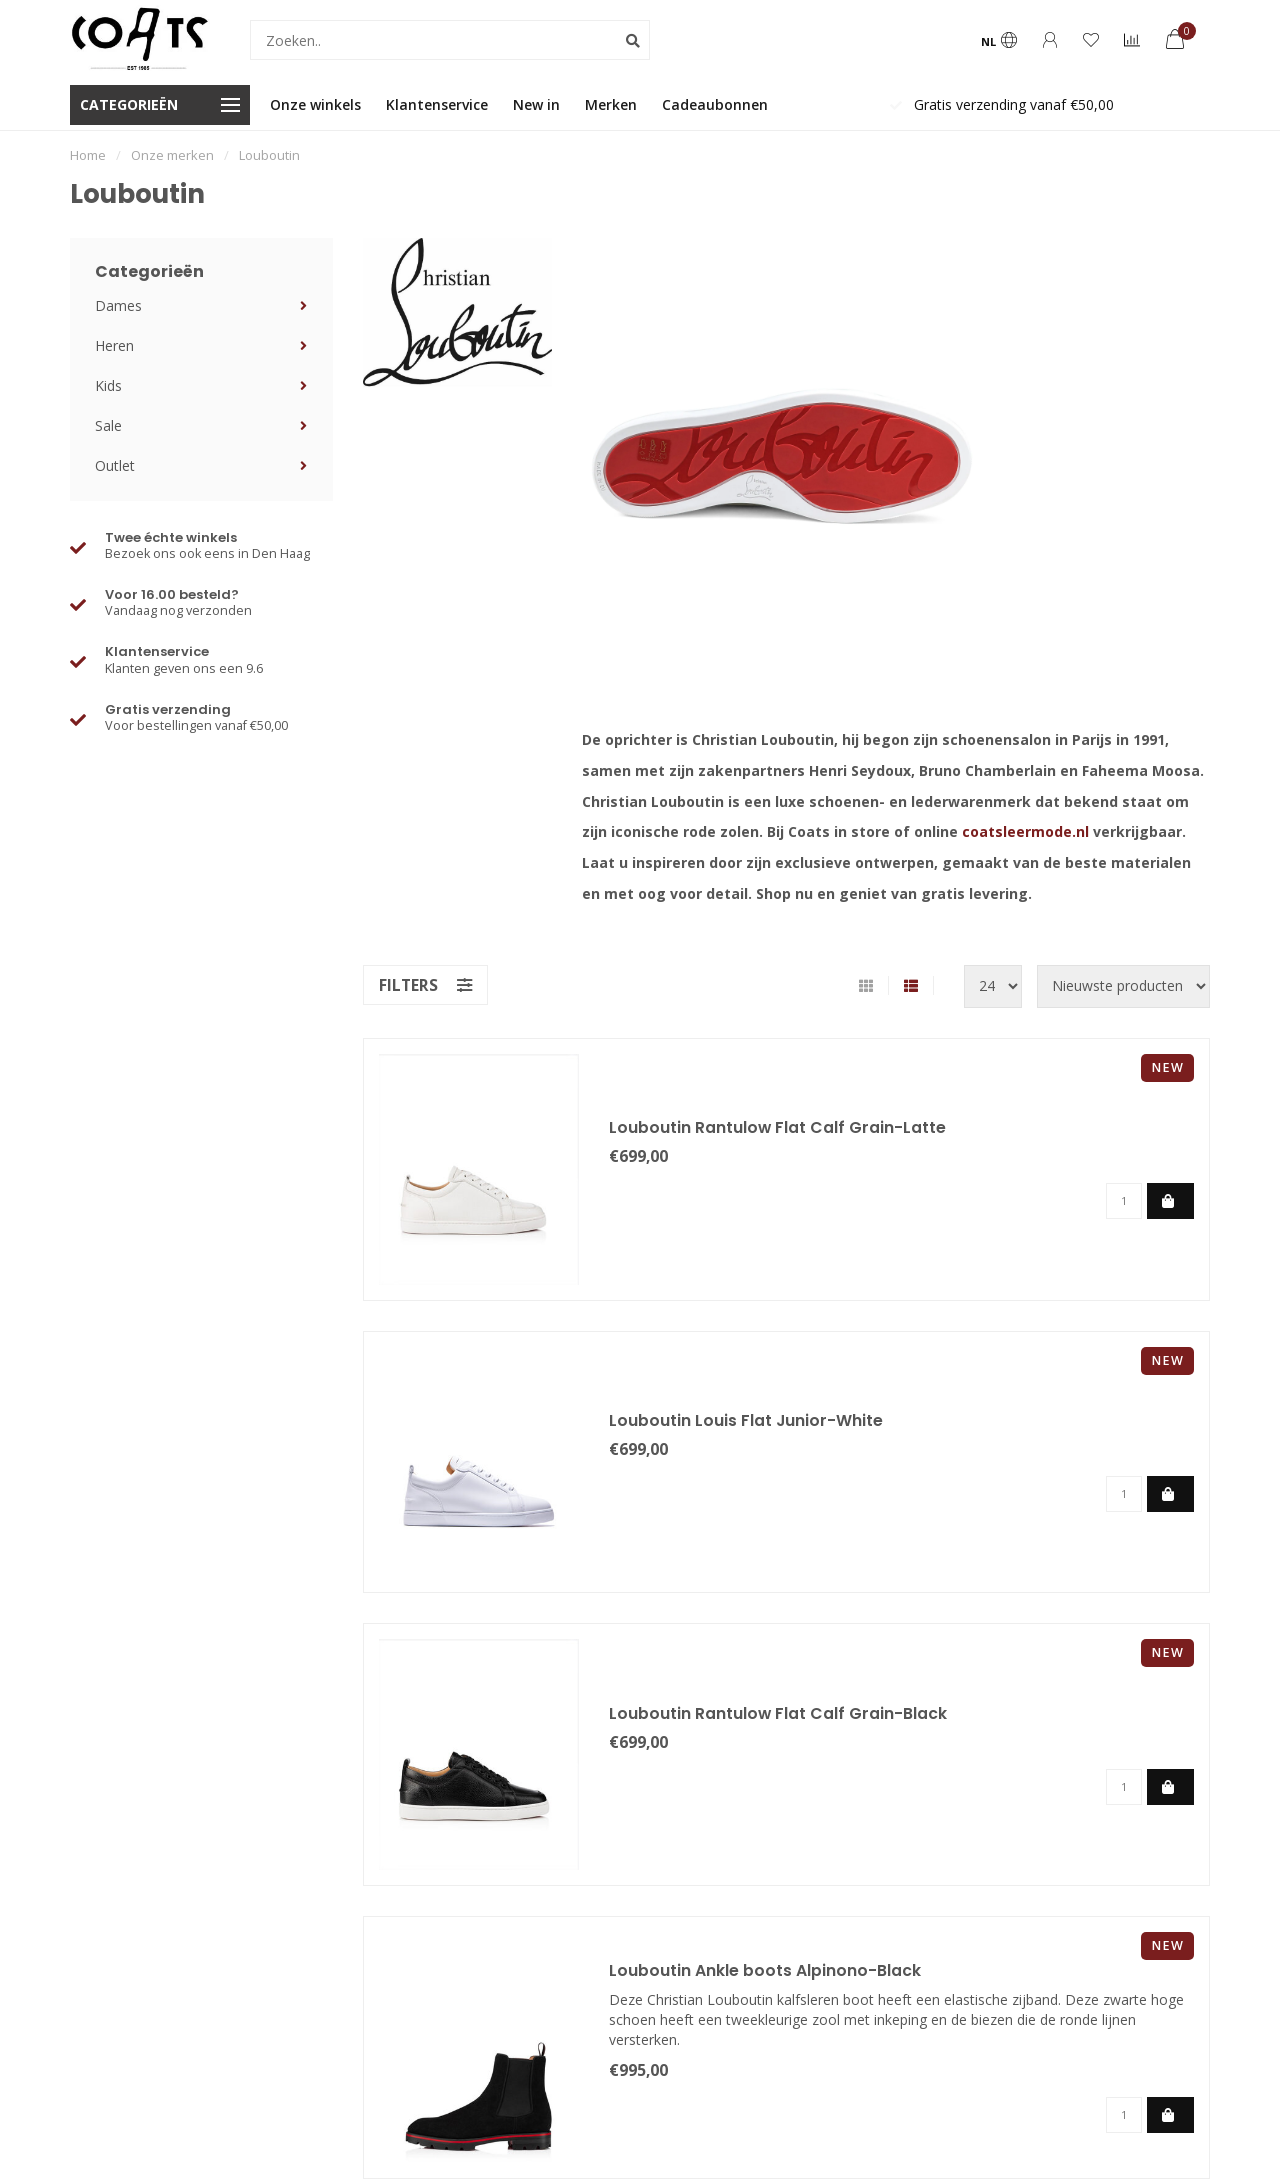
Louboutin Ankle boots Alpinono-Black (765, 1970)
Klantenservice (437, 104)
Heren (114, 345)
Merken (611, 104)
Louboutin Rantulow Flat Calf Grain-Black (778, 1713)
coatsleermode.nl (1025, 831)
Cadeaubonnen (715, 104)
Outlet (115, 465)
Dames (118, 305)
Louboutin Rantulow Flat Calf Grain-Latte (778, 1127)
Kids (108, 385)
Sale (108, 425)
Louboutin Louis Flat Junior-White (746, 1420)
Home (88, 155)
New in (536, 104)
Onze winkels (315, 104)
